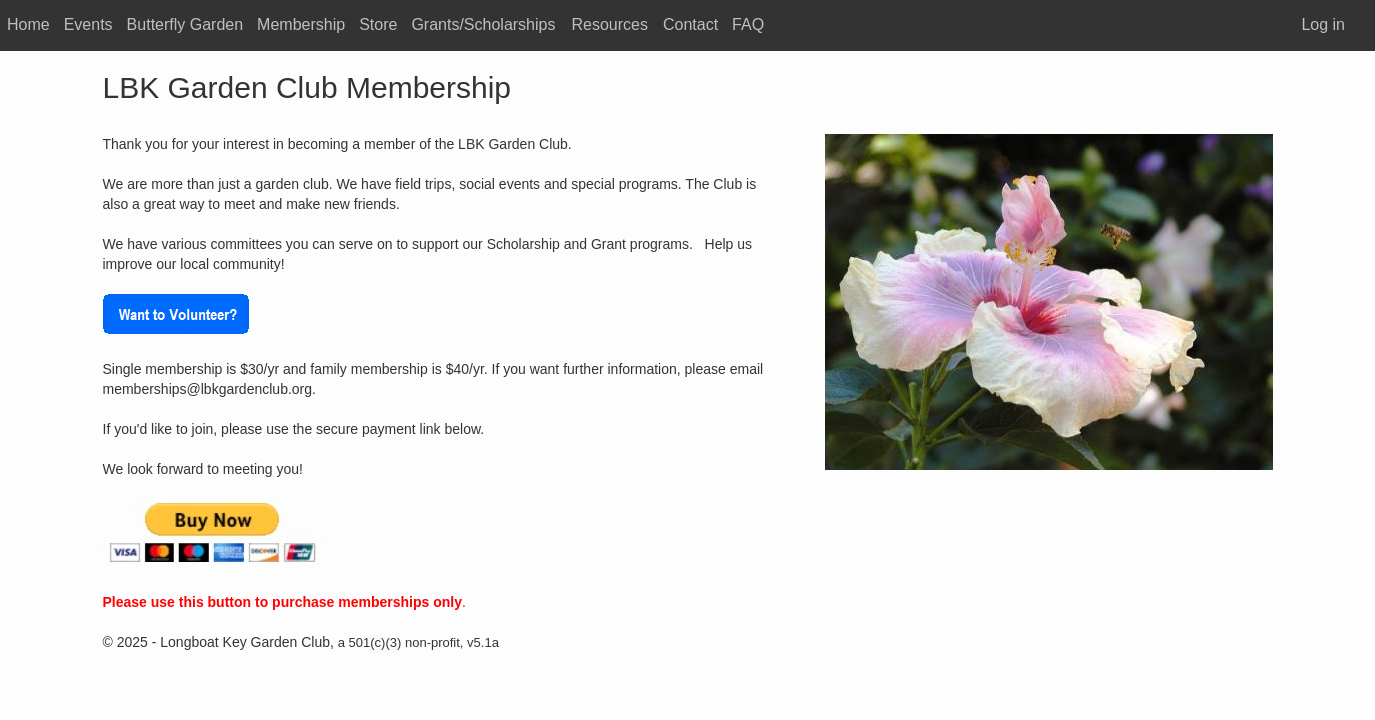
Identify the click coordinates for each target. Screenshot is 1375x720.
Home (28, 24)
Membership (301, 24)
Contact (690, 24)
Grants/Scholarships (483, 24)
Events (88, 24)
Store (378, 24)
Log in (1323, 24)
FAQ (748, 24)
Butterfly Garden (185, 24)
